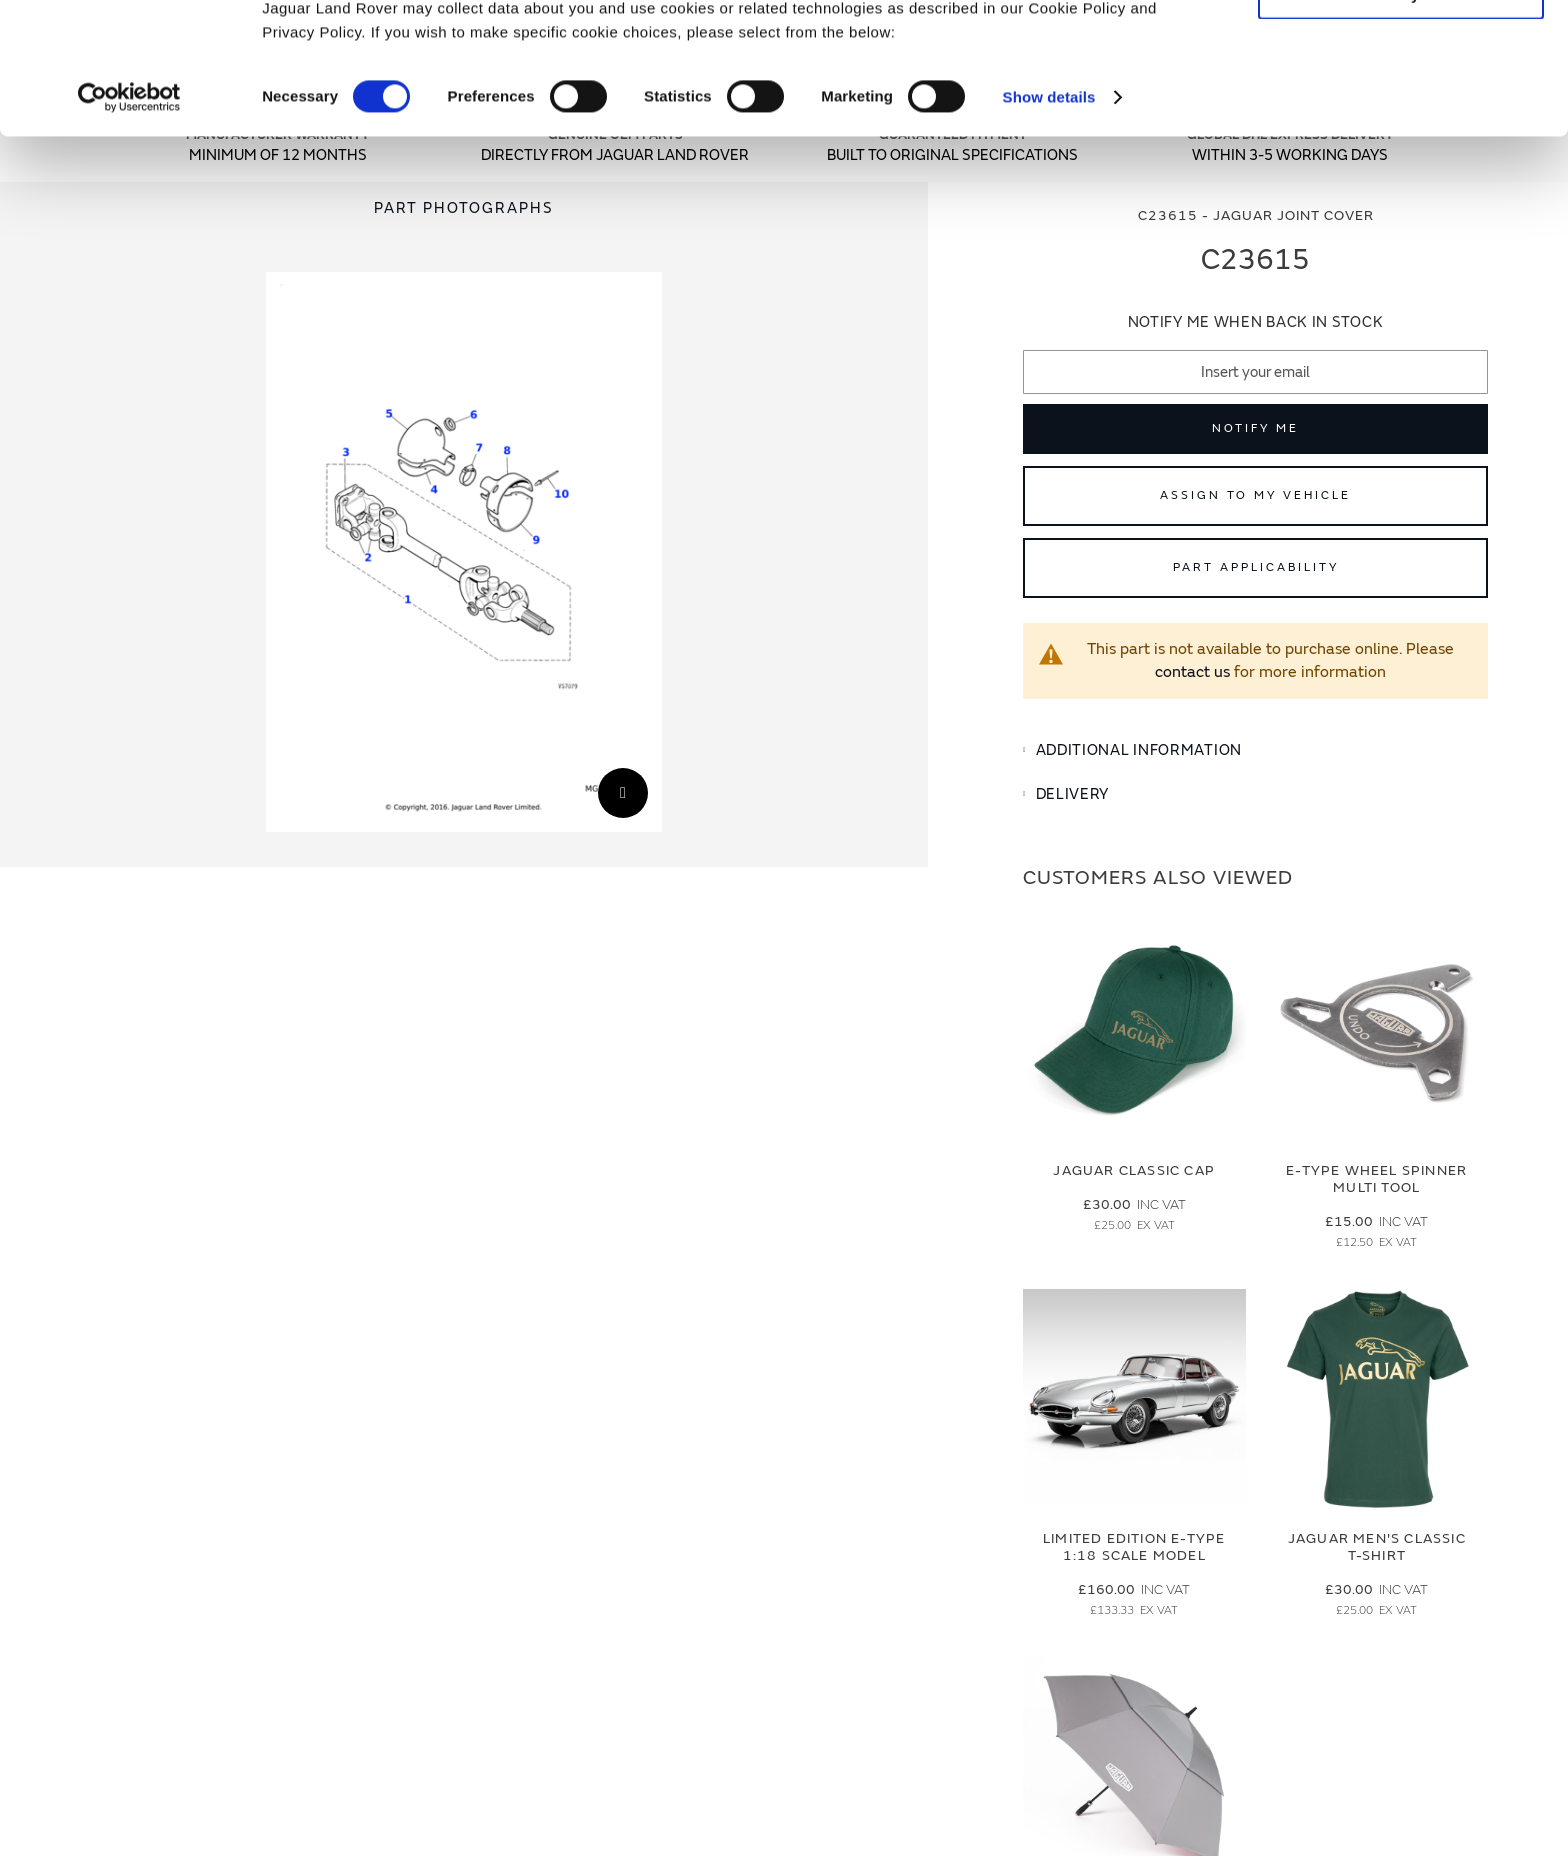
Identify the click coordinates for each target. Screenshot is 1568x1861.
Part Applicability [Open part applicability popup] (1256, 567)
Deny (1401, 106)
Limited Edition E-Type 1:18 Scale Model (1134, 1547)
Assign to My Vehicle (1255, 495)
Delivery (1073, 794)
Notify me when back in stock (1256, 322)
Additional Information (1139, 750)
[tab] (1255, 751)
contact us (1192, 672)
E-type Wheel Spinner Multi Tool (1376, 1179)
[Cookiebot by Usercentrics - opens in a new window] (129, 210)
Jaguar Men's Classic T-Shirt (1377, 1547)
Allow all (1401, 48)
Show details (1049, 209)
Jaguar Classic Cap (1134, 1170)
